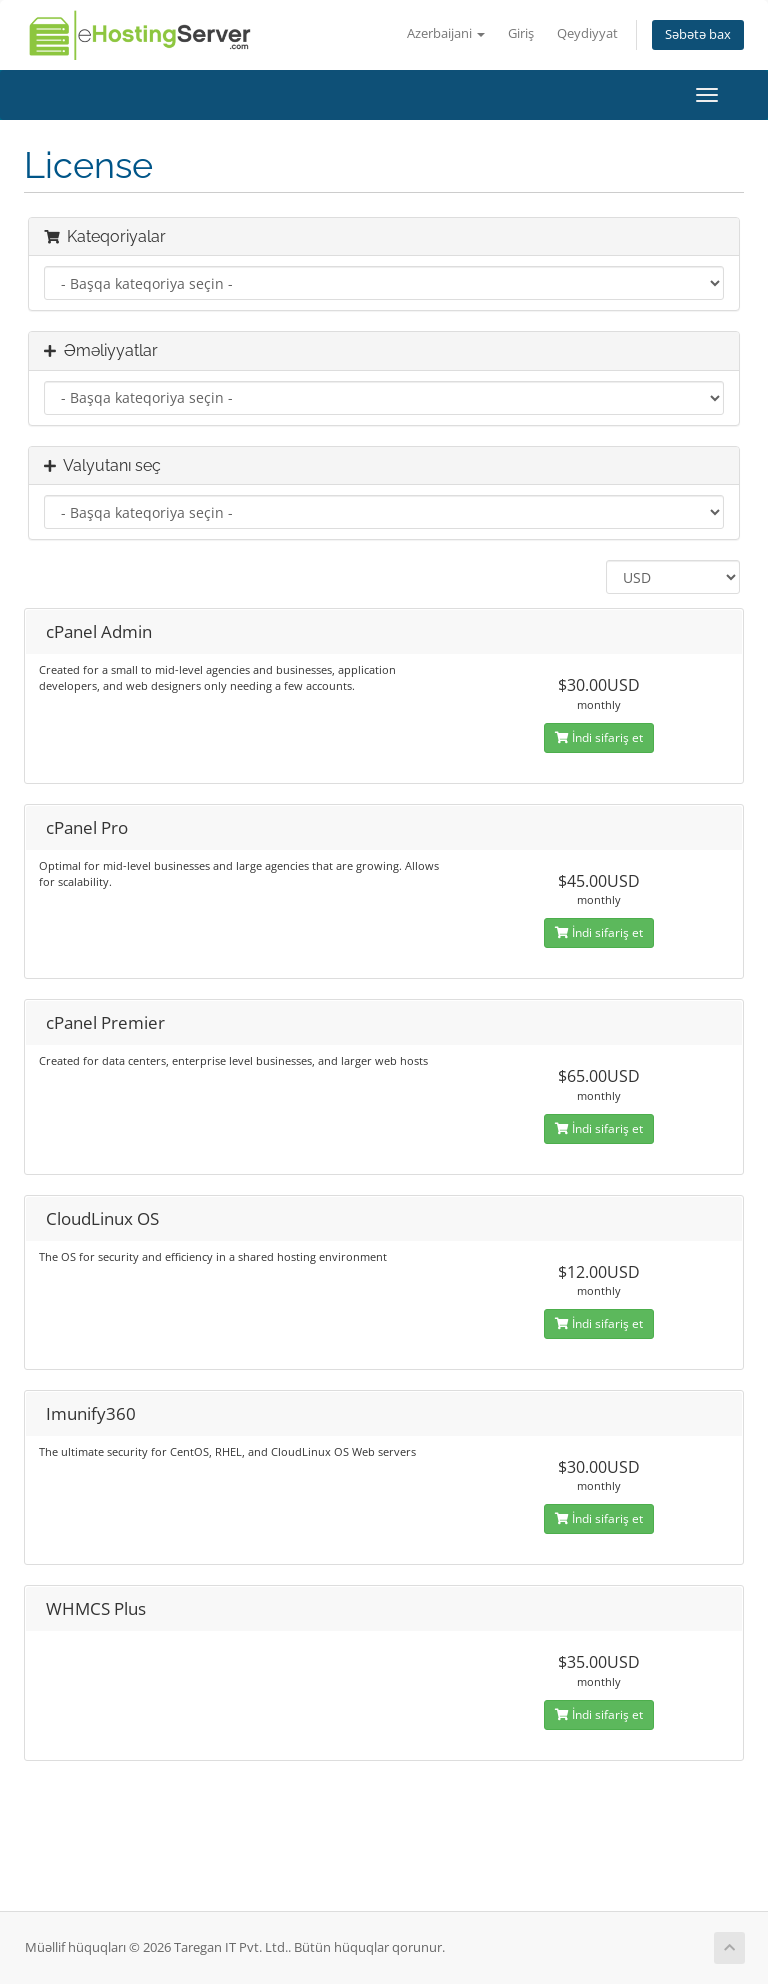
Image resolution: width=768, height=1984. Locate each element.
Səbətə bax (698, 34)
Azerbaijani (446, 33)
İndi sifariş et (599, 737)
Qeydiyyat (587, 33)
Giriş (521, 33)
